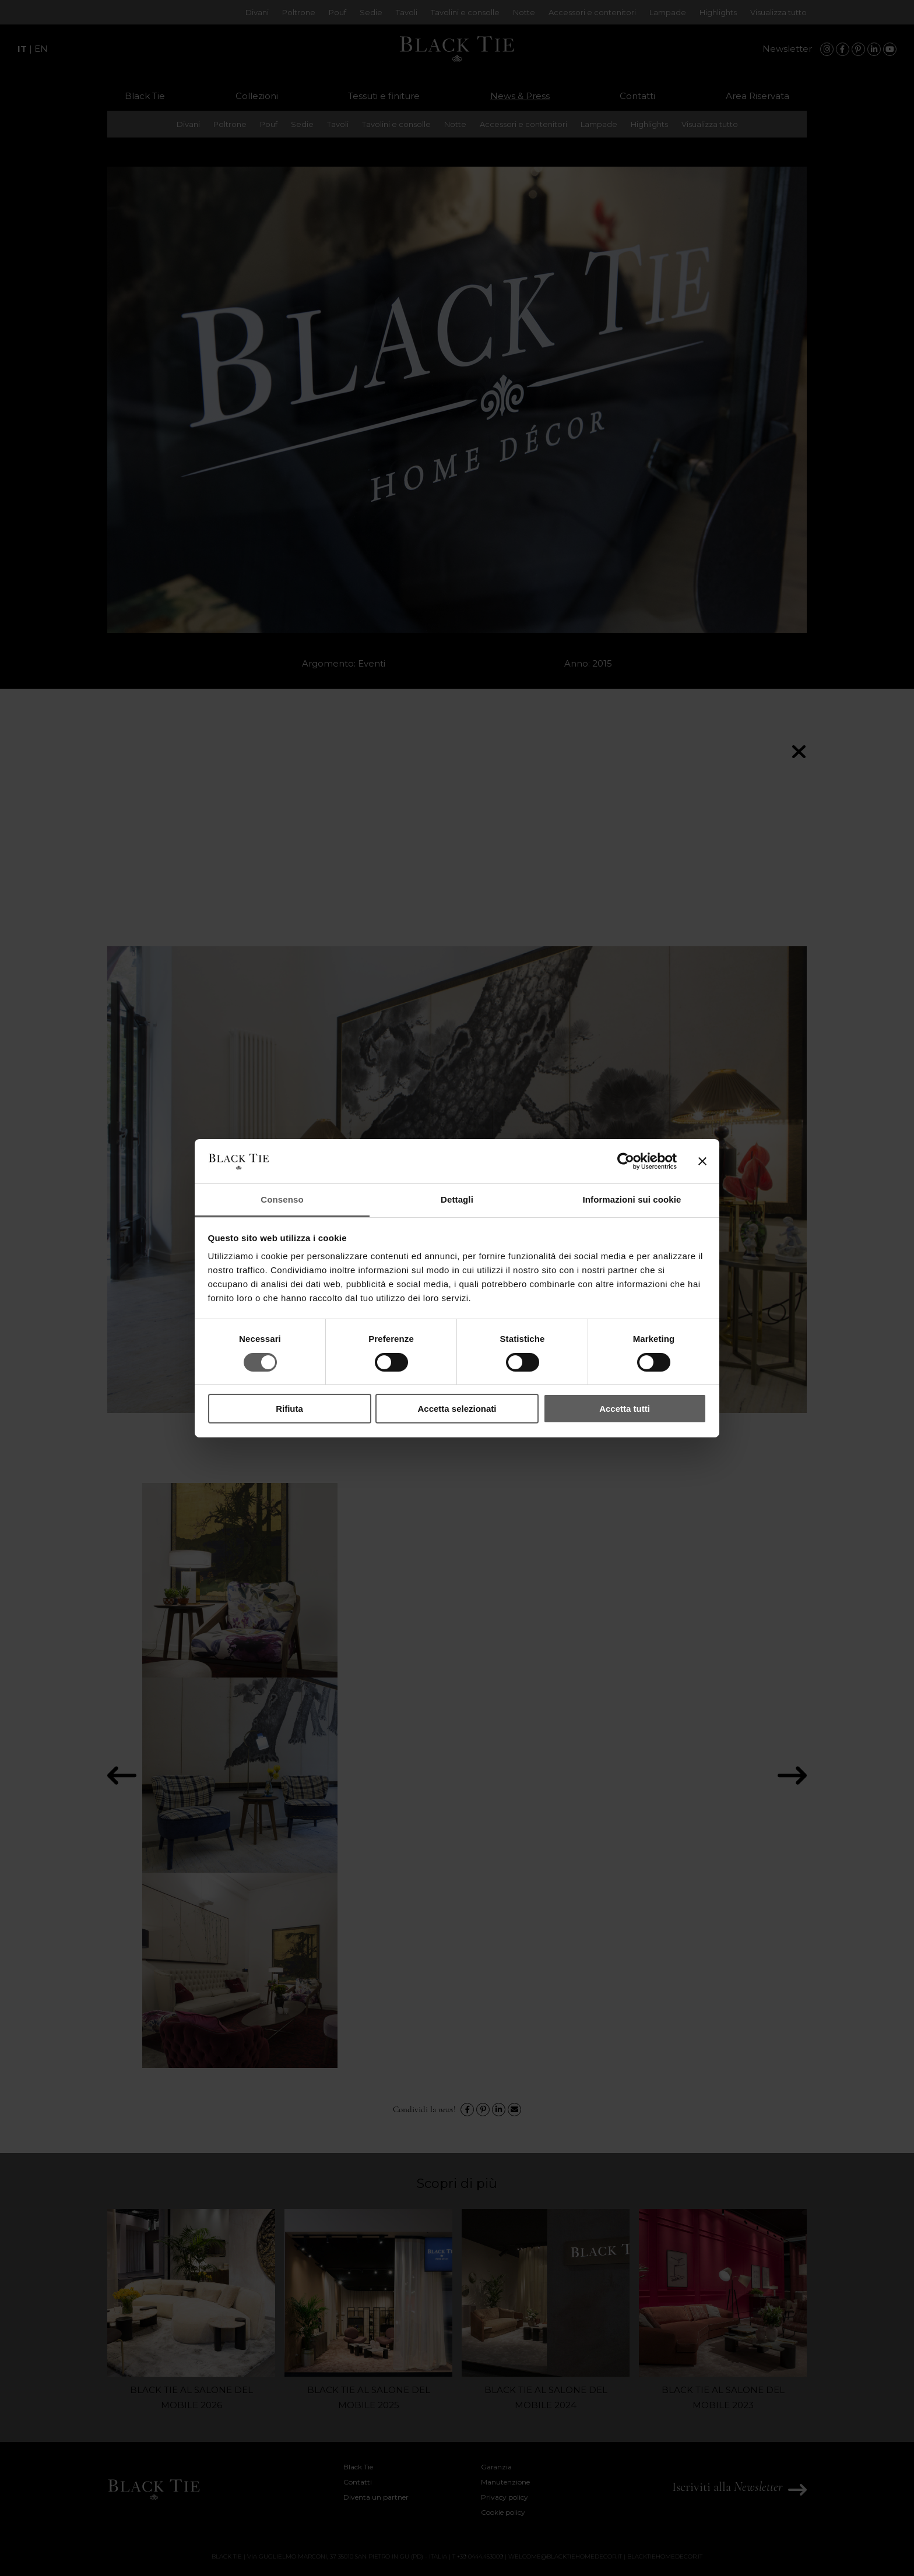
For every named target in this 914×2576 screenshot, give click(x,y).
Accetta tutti (624, 1409)
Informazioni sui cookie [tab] (632, 1199)
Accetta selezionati (456, 1409)
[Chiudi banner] (702, 1161)
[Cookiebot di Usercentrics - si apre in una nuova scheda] (626, 1161)
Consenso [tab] (282, 1199)
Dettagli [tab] (457, 1199)
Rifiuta (289, 1409)
